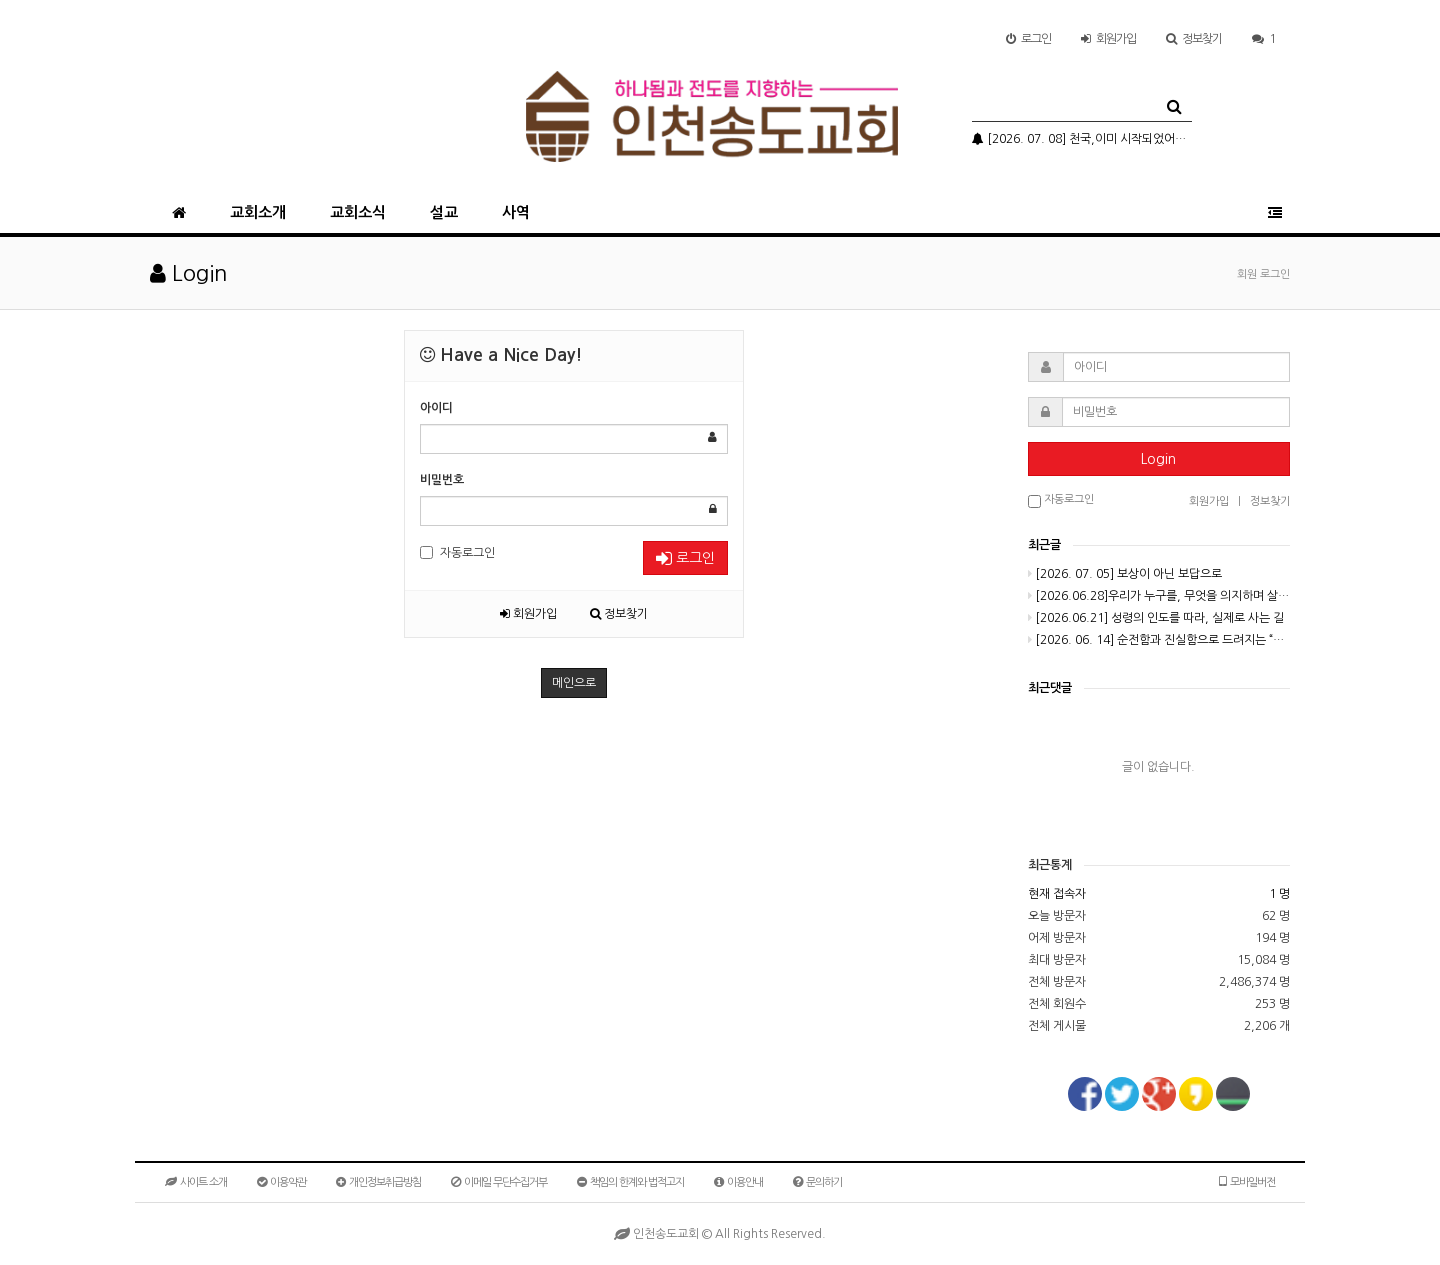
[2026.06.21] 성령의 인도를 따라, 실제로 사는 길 (1156, 618)
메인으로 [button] (574, 683)
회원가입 (528, 614)
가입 (1108, 39)
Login (1158, 459)
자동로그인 (457, 552)
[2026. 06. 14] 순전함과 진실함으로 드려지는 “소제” (1159, 640)
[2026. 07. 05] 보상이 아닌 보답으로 (1125, 574)
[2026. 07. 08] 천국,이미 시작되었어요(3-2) (1082, 139)
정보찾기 (1194, 39)
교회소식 (358, 212)
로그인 (1028, 39)
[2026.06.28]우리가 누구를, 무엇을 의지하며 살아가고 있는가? (1159, 596)
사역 (516, 212)
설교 (444, 212)
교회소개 (258, 212)
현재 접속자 (1057, 894)
